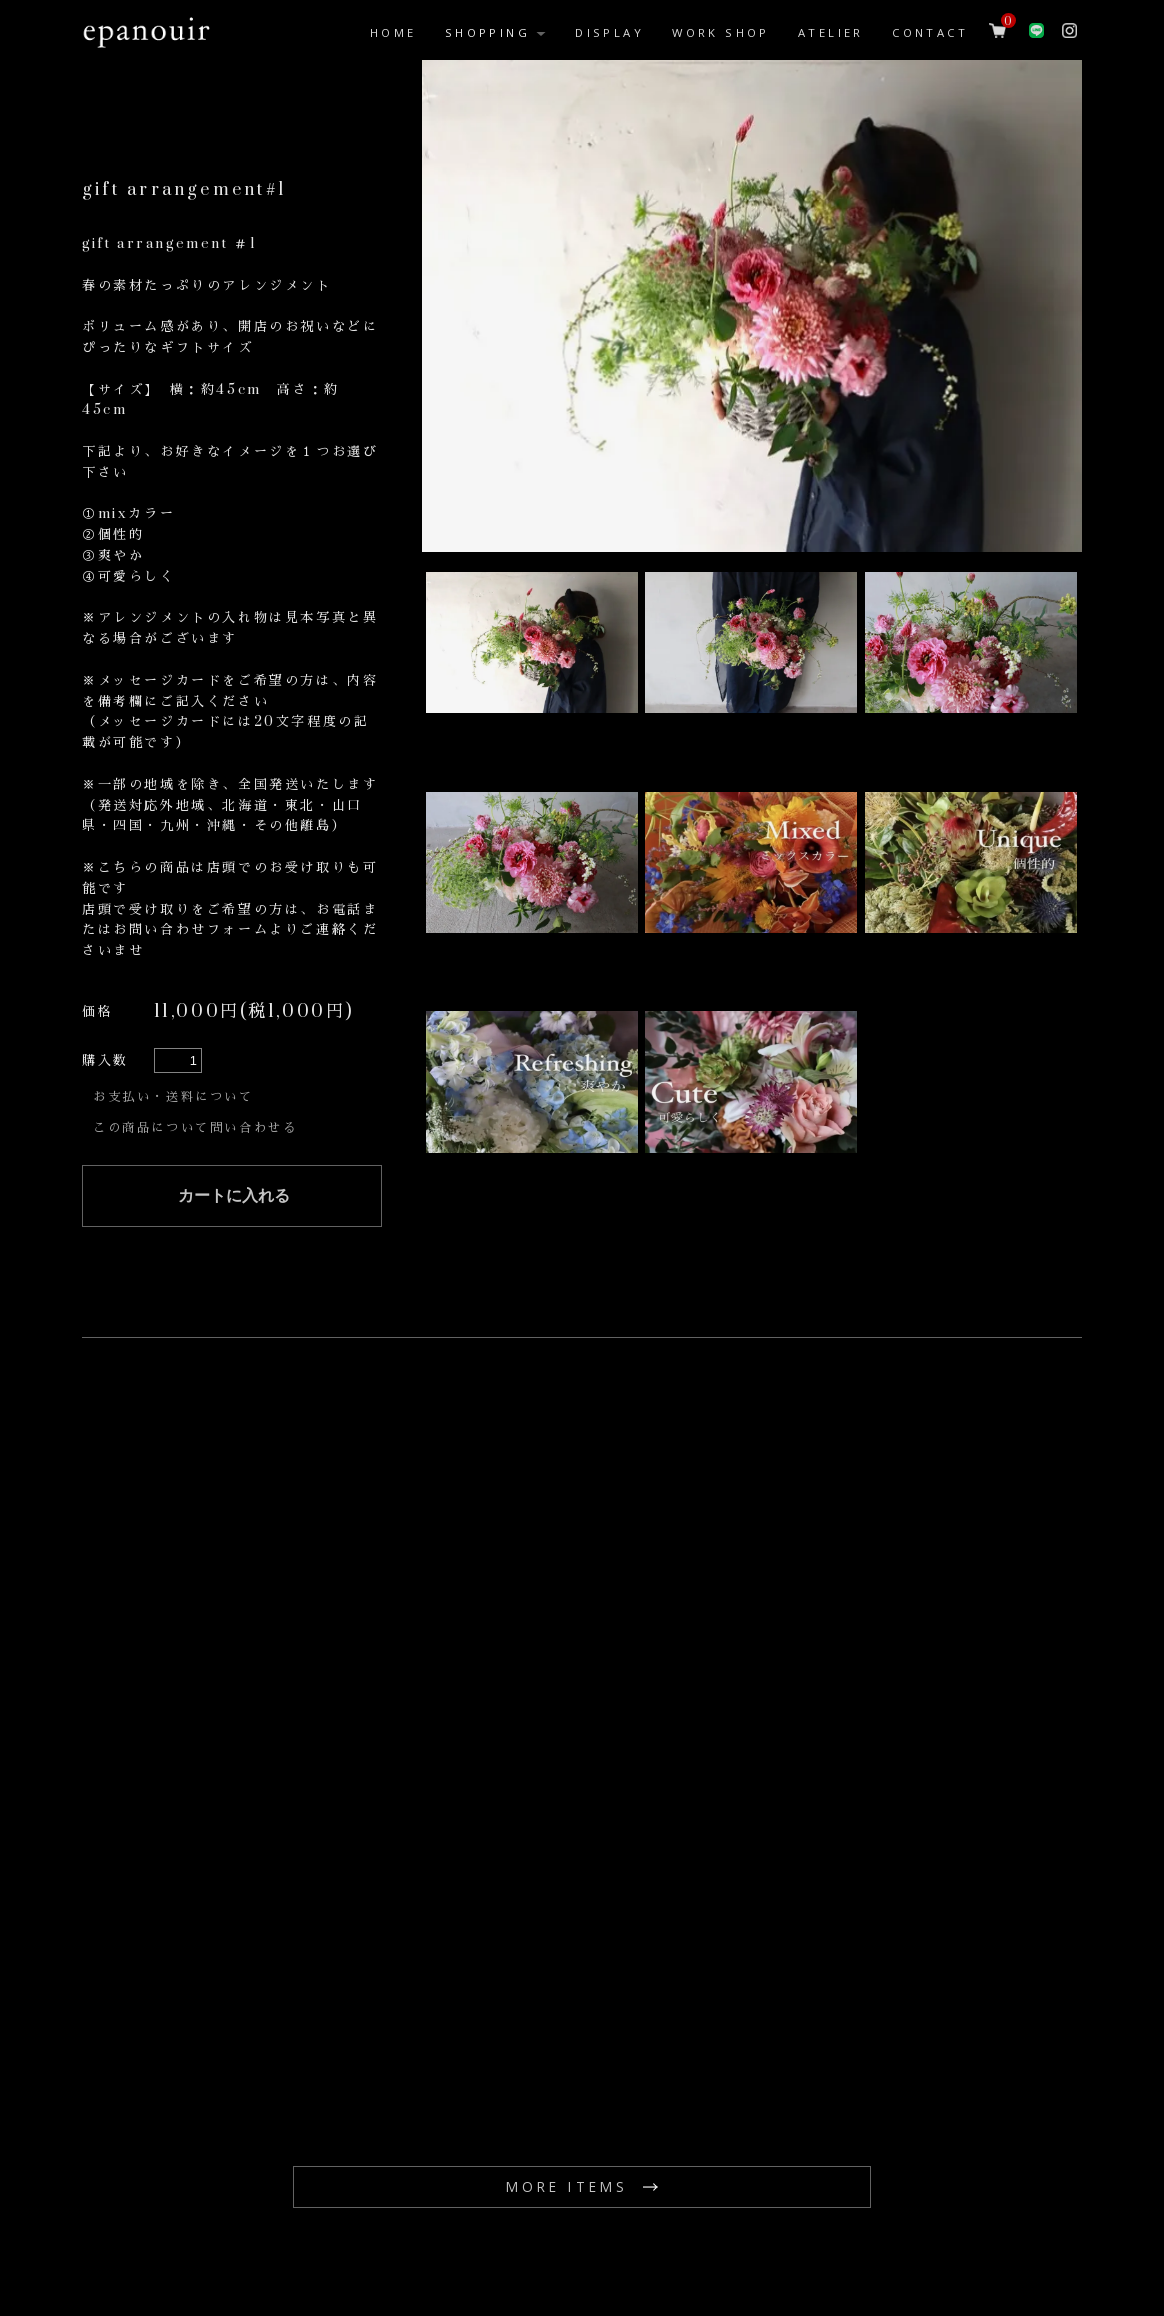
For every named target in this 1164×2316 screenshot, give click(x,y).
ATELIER (831, 32)
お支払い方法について (426, 2206)
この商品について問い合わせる (202, 975)
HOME (393, 32)
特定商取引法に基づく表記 (814, 2206)
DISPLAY (609, 32)
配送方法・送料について (613, 2206)
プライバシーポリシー (1009, 2206)
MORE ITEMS (567, 2029)
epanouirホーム (140, 2206)
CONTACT (930, 32)
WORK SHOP (721, 32)
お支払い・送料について (179, 950)
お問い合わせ (276, 2206)
